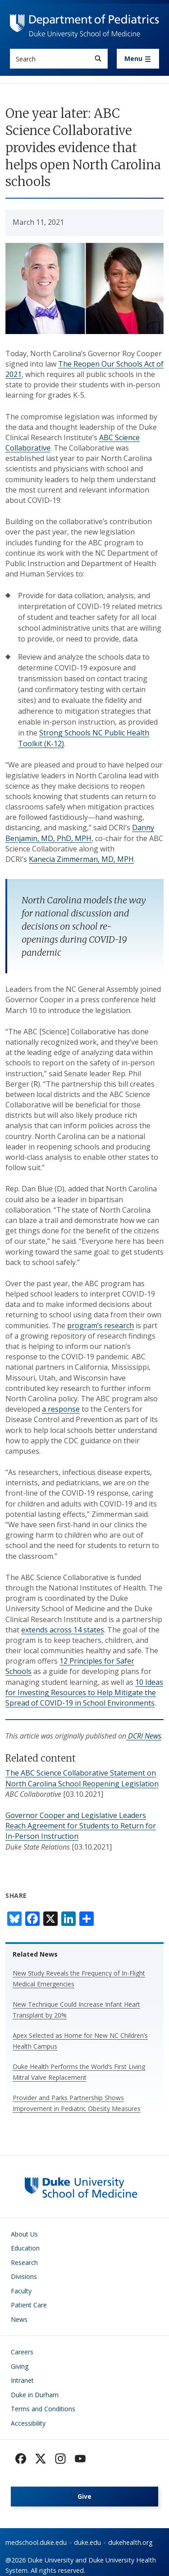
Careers (22, 2352)
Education (25, 2248)
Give (84, 2496)
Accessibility (28, 2423)
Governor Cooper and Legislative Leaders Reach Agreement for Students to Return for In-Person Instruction (80, 1825)
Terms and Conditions (43, 2408)
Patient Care (29, 2305)
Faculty (21, 2291)
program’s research (100, 1325)
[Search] (98, 58)
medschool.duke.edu (36, 2542)
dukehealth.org (130, 2542)
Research (24, 2262)
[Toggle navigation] (138, 59)
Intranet (22, 2380)
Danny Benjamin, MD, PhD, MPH (79, 833)
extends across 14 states (62, 1630)
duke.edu (87, 2542)
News (19, 2319)
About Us (24, 2234)
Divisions (24, 2276)
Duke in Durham (35, 2394)
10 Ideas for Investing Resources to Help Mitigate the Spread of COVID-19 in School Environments (84, 1692)
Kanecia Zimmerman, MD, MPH (81, 859)
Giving (19, 2366)
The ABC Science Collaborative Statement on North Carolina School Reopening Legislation (82, 1778)
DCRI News (143, 1736)
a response (61, 1409)
